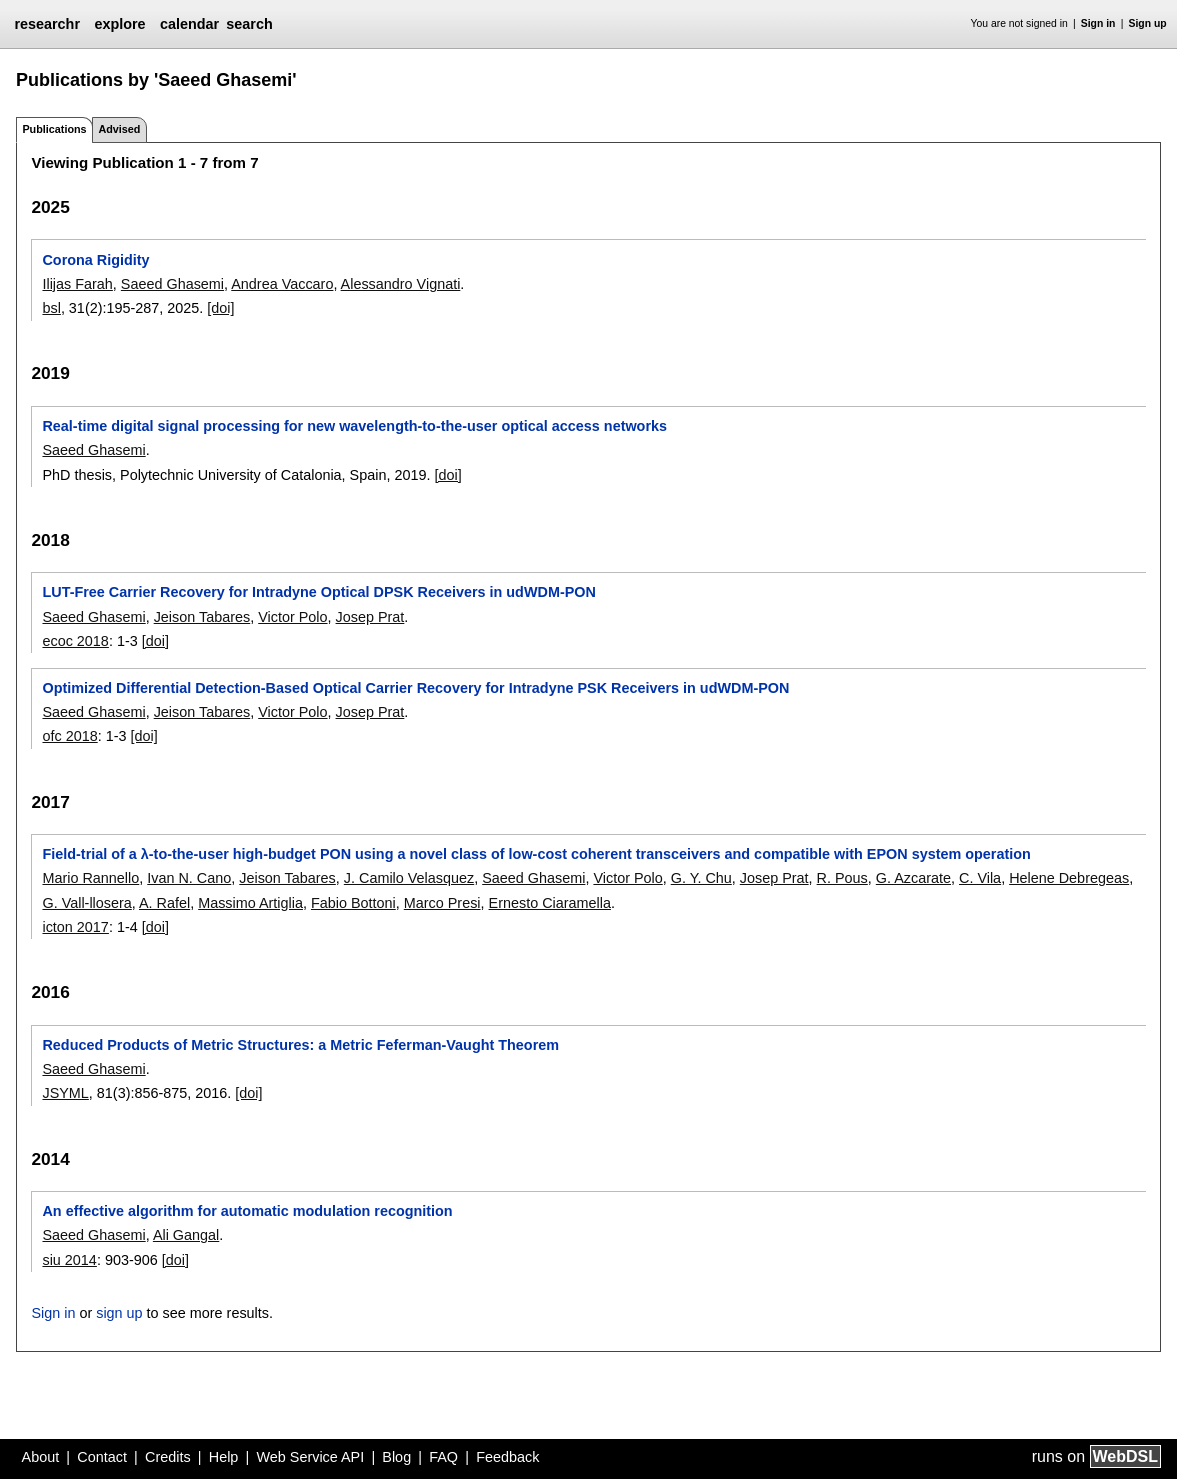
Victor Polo (292, 617)
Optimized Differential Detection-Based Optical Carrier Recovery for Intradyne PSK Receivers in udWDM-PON (415, 688)
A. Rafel (164, 903)
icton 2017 (75, 927)
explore (119, 24)
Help (224, 1457)
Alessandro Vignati (401, 284)
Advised (119, 129)
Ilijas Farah (77, 284)
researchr (47, 24)
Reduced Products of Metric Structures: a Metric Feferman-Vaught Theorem (300, 1045)
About (41, 1457)
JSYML (65, 1093)
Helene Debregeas (1069, 878)
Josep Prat (370, 617)
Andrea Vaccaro (282, 284)
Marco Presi (442, 903)
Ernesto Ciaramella (550, 903)
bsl (51, 308)
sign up (119, 1313)
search (249, 24)
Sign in (1098, 23)
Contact (102, 1457)
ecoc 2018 (75, 641)
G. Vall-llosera (86, 903)
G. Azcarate (913, 878)
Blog (396, 1457)
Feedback (507, 1457)
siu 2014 (69, 1260)
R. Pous (842, 878)
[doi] (220, 308)
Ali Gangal (186, 1235)
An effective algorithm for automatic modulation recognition (247, 1211)
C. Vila (980, 878)
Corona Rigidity (95, 260)
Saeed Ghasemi (172, 284)
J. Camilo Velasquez (409, 878)
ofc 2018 (69, 736)
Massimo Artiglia (250, 903)
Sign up (1148, 23)
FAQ (443, 1457)
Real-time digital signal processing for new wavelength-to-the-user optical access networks (354, 426)
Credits (168, 1457)
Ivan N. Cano (189, 878)
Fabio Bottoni (353, 903)
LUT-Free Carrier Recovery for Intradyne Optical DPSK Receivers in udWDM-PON (318, 592)
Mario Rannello (90, 878)
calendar (189, 24)
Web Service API (310, 1457)
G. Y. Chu (701, 878)
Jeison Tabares (202, 617)
